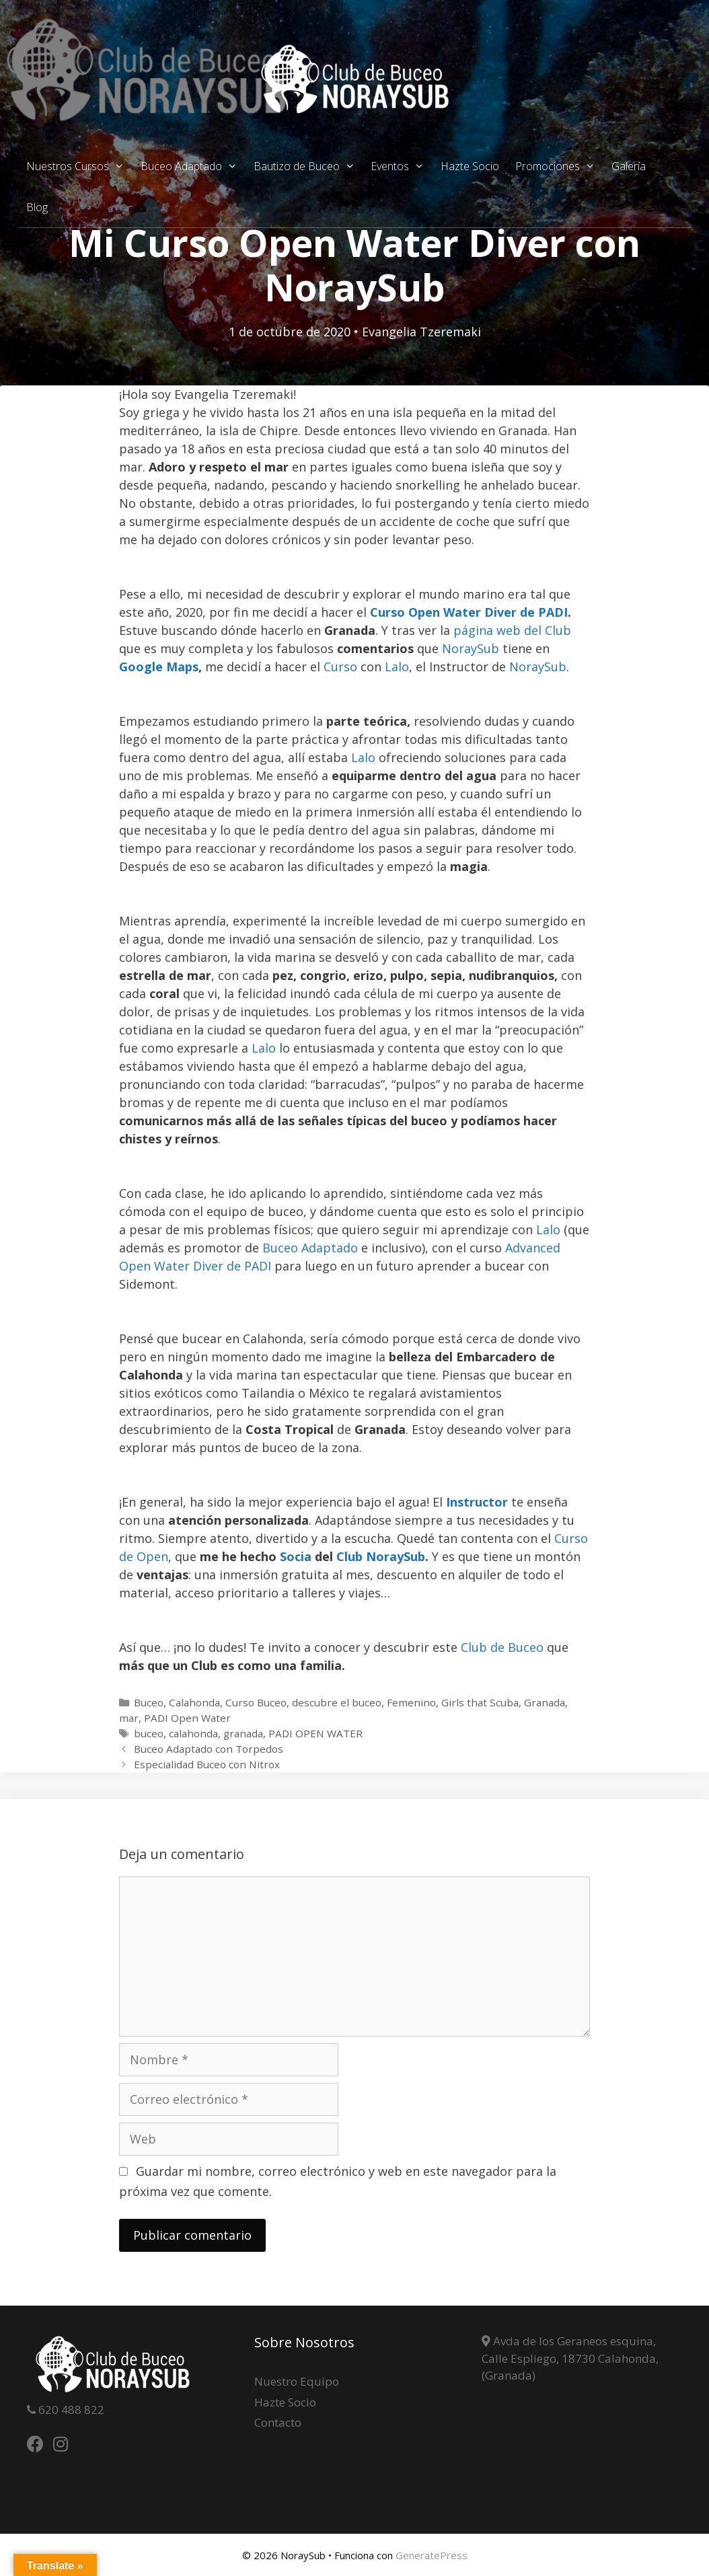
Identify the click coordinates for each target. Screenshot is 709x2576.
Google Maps (158, 666)
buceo (148, 1733)
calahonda (193, 1733)
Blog (37, 207)
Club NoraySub (380, 1556)
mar (129, 1718)
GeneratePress (432, 2555)
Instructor (477, 1502)
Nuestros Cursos (79, 166)
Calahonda (194, 1702)
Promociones (559, 166)
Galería (628, 166)
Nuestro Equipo (296, 2381)
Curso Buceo (256, 1702)
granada (243, 1733)
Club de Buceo (502, 1647)
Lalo (397, 666)
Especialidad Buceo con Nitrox (207, 1764)
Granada (544, 1702)
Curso (340, 666)
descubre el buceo (336, 1702)
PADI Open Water (187, 1718)
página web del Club (512, 630)
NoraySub (470, 648)
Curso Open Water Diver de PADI (469, 612)
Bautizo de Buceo (308, 166)
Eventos (402, 166)
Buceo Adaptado (193, 166)
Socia (295, 1556)
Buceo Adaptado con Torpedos (208, 1748)
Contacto (277, 2422)
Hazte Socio (470, 166)
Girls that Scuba (480, 1702)
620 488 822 (70, 2409)
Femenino (411, 1702)
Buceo (148, 1702)
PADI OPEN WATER (315, 1733)
